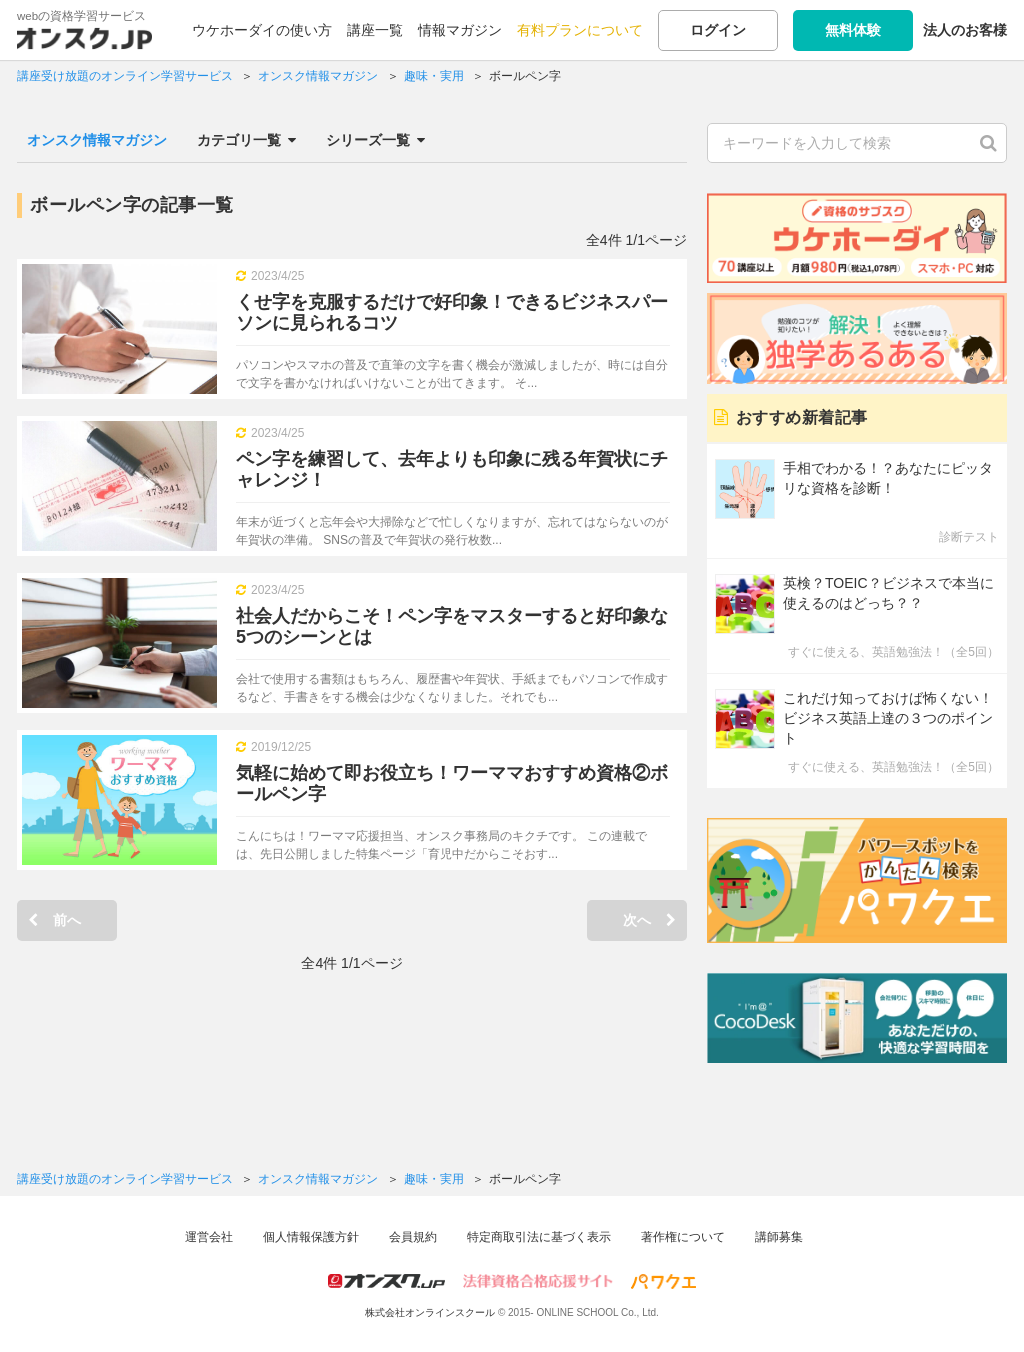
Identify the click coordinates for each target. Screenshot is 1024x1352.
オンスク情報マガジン (97, 140)
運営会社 (209, 1237)
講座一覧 (375, 30)
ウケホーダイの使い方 (262, 30)
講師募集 (779, 1237)
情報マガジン (460, 30)
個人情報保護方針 (311, 1237)
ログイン (718, 30)
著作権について (683, 1237)
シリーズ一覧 (375, 140)
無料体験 (853, 30)
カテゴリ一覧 (246, 140)
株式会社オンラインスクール (430, 1312)
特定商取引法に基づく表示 (539, 1237)
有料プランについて (580, 30)
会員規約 (413, 1237)
